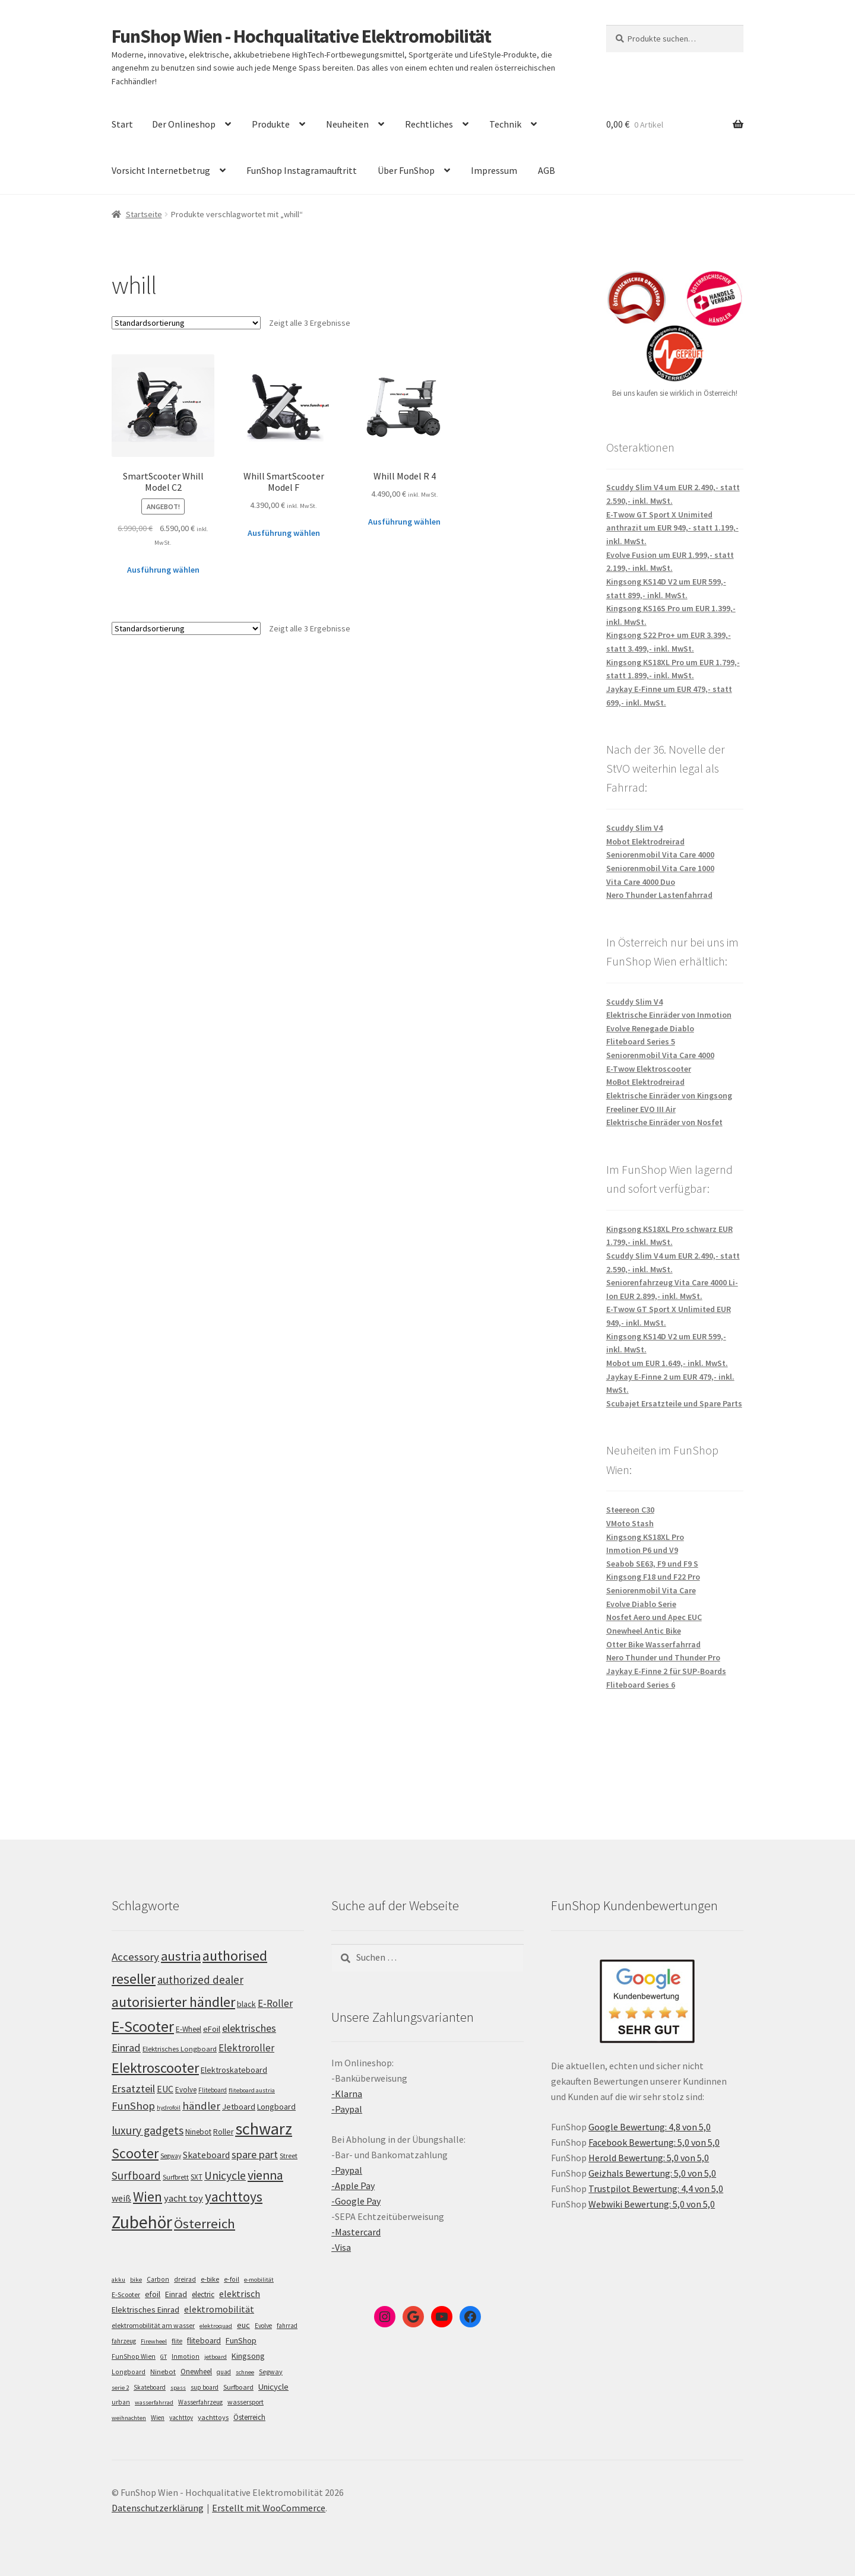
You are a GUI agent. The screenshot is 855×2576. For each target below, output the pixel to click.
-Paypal (346, 2109)
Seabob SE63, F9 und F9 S (652, 1563)
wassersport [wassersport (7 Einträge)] (245, 2401)
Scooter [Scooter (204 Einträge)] (135, 2153)
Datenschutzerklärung (158, 2508)
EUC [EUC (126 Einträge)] (165, 2089)
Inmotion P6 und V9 (642, 1550)
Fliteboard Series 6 (640, 1684)
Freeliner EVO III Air (641, 1109)
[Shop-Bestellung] (186, 322)
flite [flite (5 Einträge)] (177, 2341)
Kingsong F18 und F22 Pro (653, 1576)
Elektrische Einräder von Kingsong (669, 1095)
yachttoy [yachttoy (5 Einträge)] (181, 2417)
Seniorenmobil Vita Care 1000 (660, 868)
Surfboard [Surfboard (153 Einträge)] (136, 2175)
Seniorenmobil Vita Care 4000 (660, 854)
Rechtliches (429, 124)
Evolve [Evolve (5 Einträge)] (263, 2325)
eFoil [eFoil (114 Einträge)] (211, 2029)
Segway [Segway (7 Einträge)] (271, 2371)
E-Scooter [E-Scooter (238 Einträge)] (143, 2026)
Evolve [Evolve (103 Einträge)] (186, 2090)
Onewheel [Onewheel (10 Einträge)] (196, 2372)
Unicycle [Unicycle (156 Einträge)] (225, 2175)
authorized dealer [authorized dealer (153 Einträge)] (200, 1980)
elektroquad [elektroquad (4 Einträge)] (216, 2326)
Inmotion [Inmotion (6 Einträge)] (186, 2356)
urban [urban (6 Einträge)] (121, 2402)
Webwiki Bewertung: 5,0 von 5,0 (651, 2204)
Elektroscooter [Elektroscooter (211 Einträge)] (155, 2068)
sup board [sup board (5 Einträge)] (204, 2387)
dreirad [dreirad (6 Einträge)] (185, 2279)
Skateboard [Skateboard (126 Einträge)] (206, 2155)
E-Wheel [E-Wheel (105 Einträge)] (188, 2029)
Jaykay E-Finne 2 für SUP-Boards (666, 1671)
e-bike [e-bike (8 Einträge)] (210, 2279)
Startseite (144, 214)
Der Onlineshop (184, 124)
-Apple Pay (353, 2185)
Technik (505, 124)
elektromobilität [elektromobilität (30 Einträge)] (219, 2309)
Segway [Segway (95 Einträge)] (170, 2156)
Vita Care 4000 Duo (640, 881)
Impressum (494, 170)
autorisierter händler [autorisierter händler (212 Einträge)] (173, 2002)
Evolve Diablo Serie (641, 1604)
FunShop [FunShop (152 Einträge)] (133, 2106)
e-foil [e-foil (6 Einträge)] (231, 2279)
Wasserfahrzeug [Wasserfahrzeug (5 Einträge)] (200, 2402)
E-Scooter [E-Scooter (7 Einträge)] (126, 2294)
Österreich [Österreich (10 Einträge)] (249, 2417)
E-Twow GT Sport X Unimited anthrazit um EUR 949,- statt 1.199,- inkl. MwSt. (672, 528)
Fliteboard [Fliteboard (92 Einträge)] (212, 2090)
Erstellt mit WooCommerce (268, 2508)
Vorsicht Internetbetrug (161, 170)
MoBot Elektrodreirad (645, 1081)
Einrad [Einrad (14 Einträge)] (176, 2294)
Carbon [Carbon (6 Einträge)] (158, 2279)
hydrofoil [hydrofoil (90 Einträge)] (168, 2107)
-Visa (341, 2247)
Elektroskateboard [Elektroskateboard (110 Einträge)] (234, 2069)
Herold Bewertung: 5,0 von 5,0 (648, 2158)
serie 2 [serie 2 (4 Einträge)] (120, 2387)
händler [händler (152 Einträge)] (201, 2106)
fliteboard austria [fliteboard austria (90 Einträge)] (252, 2090)
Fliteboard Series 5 (640, 1041)
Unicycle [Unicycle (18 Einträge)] (273, 2386)
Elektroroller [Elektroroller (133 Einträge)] (246, 2047)
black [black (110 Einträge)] (246, 2004)
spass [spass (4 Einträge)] (178, 2387)
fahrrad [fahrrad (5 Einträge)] (287, 2325)
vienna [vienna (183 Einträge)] (265, 2175)
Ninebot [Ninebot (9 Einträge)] (163, 2371)
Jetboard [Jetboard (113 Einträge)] (238, 2106)
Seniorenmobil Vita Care (651, 1590)
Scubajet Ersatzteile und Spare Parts (674, 1403)
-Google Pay (356, 2201)
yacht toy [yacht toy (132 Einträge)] (183, 2198)
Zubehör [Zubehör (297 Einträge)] (142, 2222)
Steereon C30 (630, 1509)
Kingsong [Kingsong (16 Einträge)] (248, 2356)
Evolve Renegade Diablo (650, 1028)
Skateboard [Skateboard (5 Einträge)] (150, 2387)
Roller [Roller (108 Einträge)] (223, 2132)
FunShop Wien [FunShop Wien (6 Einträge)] (134, 2356)
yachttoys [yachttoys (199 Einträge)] (233, 2196)
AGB (546, 170)
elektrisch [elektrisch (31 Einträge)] (239, 2293)
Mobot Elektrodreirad (645, 841)
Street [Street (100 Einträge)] (288, 2155)
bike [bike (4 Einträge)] (136, 2279)
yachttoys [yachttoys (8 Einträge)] (213, 2417)
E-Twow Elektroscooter (648, 1068)
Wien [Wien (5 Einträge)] (157, 2417)
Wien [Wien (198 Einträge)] (147, 2196)
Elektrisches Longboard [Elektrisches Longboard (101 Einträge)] (179, 2048)
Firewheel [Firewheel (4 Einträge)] (154, 2341)
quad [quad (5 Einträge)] (224, 2372)
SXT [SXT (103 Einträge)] (196, 2177)
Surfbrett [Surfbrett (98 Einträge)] (176, 2176)
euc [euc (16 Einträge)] (243, 2325)
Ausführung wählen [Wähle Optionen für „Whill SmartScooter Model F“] (284, 533)
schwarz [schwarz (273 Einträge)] (263, 2128)
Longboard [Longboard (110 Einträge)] (276, 2106)
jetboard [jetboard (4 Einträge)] (215, 2357)
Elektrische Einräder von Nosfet (664, 1122)
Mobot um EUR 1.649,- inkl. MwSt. (667, 1363)
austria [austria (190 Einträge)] (181, 1956)
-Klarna (346, 2093)
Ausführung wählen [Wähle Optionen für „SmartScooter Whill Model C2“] (163, 569)
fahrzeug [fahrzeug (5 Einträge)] (124, 2341)
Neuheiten (347, 124)
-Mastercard (356, 2232)
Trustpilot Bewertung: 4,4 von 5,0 (655, 2188)
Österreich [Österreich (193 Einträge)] (204, 2223)
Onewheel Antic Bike (643, 1630)
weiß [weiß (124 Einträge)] (121, 2198)
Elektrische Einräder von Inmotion (669, 1014)
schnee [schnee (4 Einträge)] (245, 2372)
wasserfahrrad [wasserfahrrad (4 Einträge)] (154, 2402)
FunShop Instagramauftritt (301, 170)
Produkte (271, 124)
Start (122, 124)
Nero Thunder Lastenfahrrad (659, 895)
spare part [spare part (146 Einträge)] (255, 2154)
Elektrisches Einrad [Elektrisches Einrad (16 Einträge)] (145, 2309)
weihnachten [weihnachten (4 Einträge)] (129, 2418)
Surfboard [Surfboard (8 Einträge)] (238, 2387)
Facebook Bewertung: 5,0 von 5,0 (654, 2142)
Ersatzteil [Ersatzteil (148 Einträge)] (133, 2088)
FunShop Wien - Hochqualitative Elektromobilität (301, 36)
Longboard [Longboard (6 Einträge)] (128, 2372)
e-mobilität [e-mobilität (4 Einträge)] (259, 2279)
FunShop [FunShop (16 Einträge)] (241, 2340)
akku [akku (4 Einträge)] (118, 2279)
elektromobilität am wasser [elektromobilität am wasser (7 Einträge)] (153, 2325)
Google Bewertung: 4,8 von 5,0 (649, 2127)
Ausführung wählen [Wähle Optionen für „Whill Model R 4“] (404, 521)
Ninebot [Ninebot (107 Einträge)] (198, 2132)
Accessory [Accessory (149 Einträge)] (135, 1957)
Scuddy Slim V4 (634, 827)
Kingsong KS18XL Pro (645, 1537)
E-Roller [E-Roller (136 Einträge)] (275, 2003)
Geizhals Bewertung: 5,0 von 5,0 (652, 2173)
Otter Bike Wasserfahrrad (653, 1644)
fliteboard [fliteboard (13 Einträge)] (204, 2341)
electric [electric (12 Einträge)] (203, 2294)
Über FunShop (406, 170)
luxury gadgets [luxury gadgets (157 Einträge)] (147, 2130)
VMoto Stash (630, 1523)
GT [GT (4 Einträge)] (163, 2357)
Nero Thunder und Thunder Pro (663, 1657)
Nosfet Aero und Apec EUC (654, 1617)
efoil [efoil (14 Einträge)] (152, 2294)
